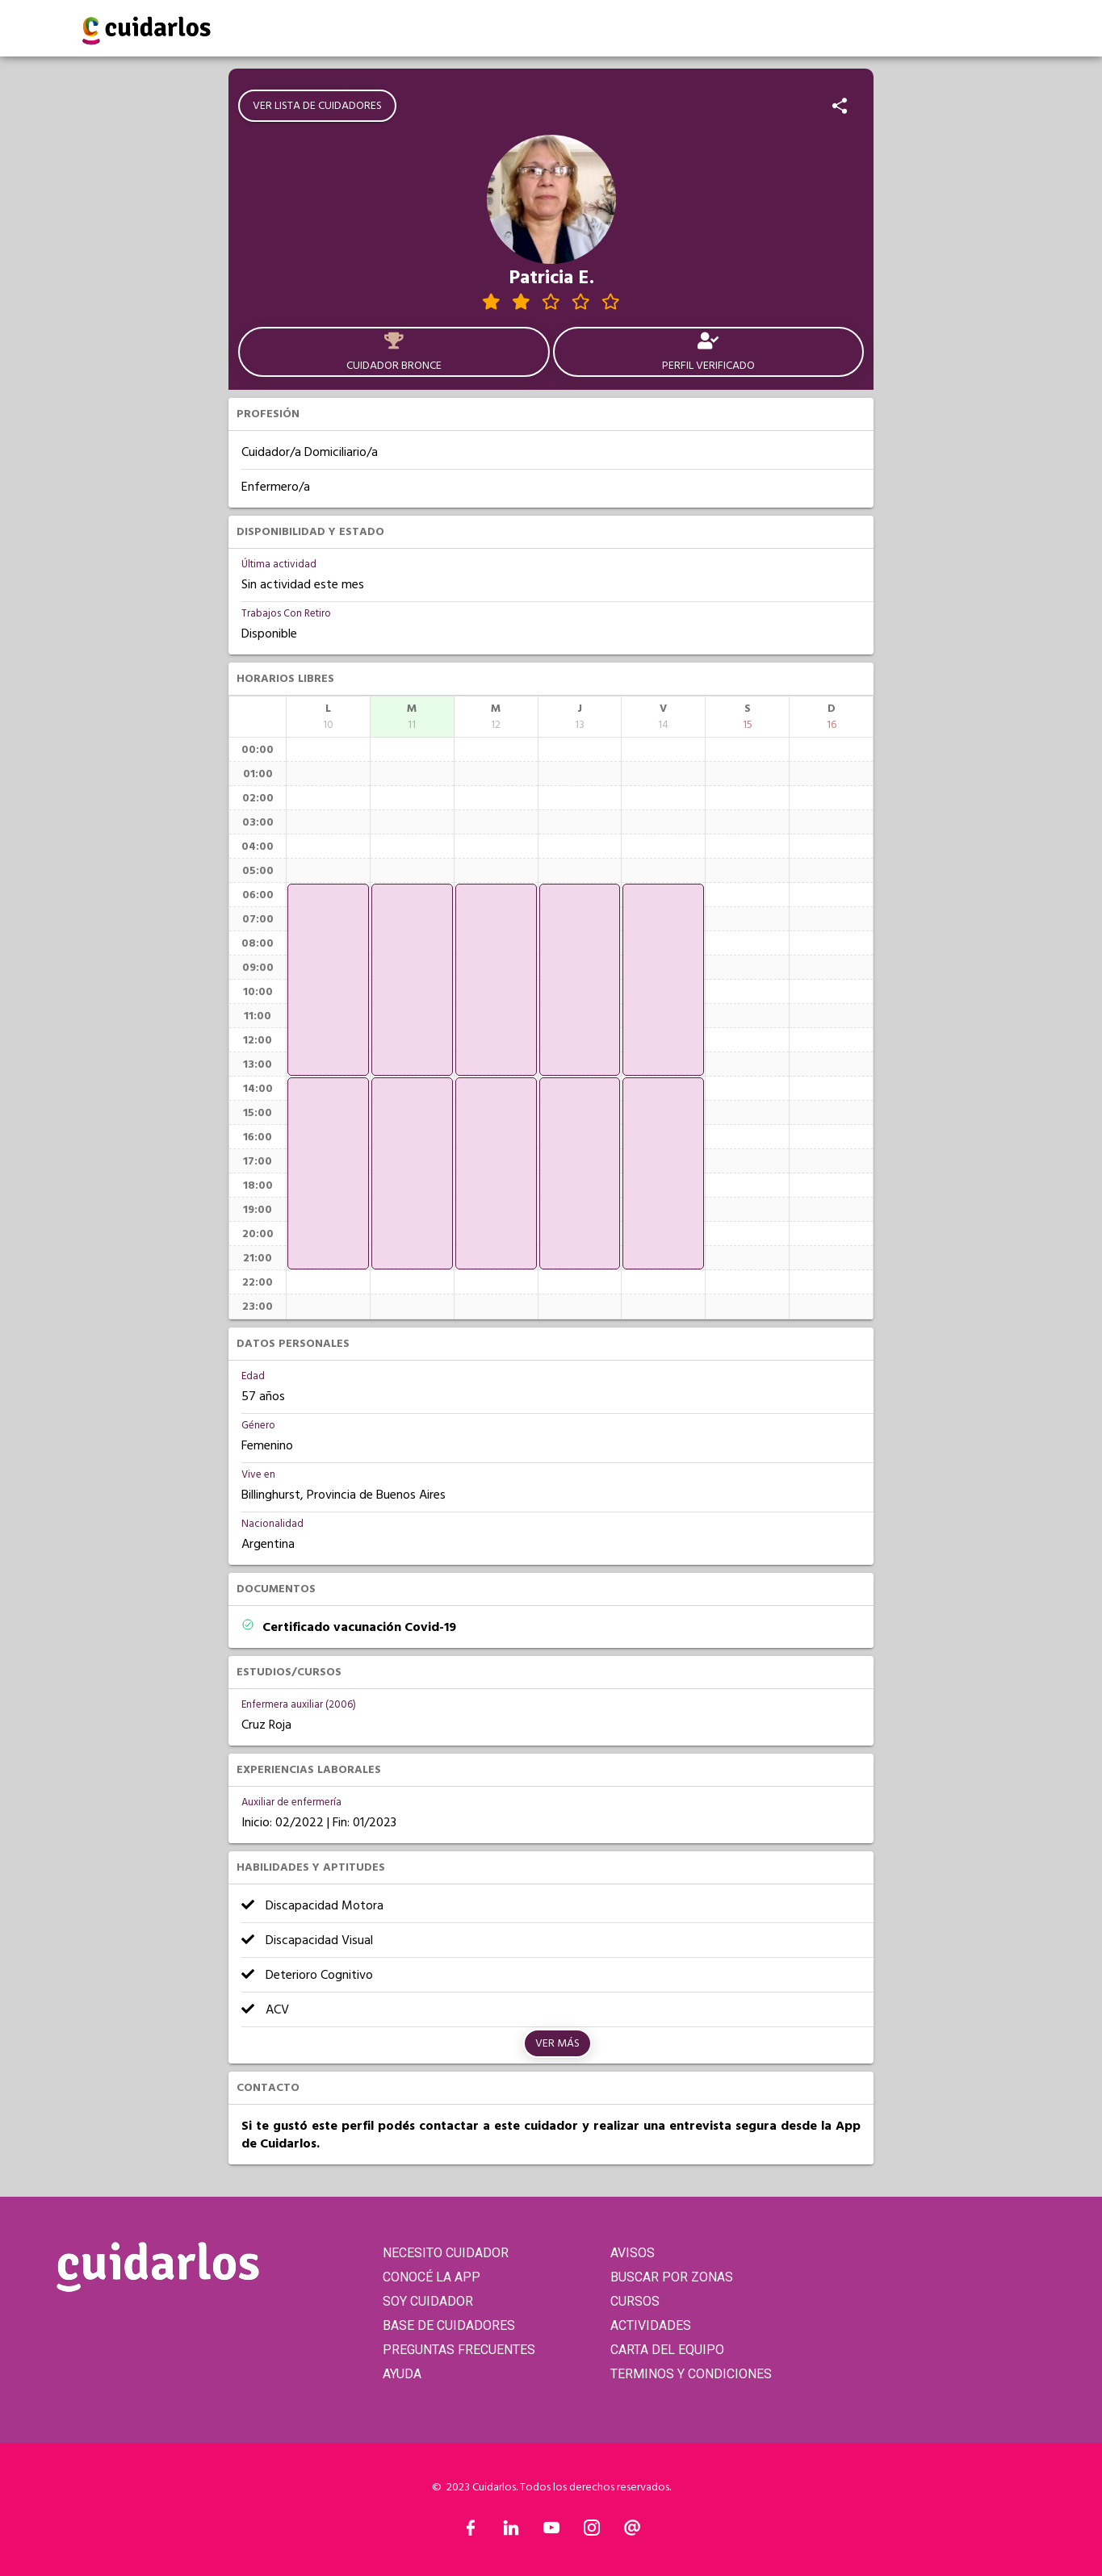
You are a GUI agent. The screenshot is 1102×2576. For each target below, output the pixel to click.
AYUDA (402, 2374)
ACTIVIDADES (650, 2325)
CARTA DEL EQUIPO (667, 2349)
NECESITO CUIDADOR (446, 2252)
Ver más (557, 2043)
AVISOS (632, 2252)
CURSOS (635, 2301)
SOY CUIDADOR (428, 2301)
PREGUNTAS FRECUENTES (459, 2349)
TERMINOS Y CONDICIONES (691, 2374)
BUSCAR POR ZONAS (671, 2277)
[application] (328, 980)
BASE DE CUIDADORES (449, 2325)
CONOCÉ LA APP (431, 2277)
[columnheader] (328, 716)
